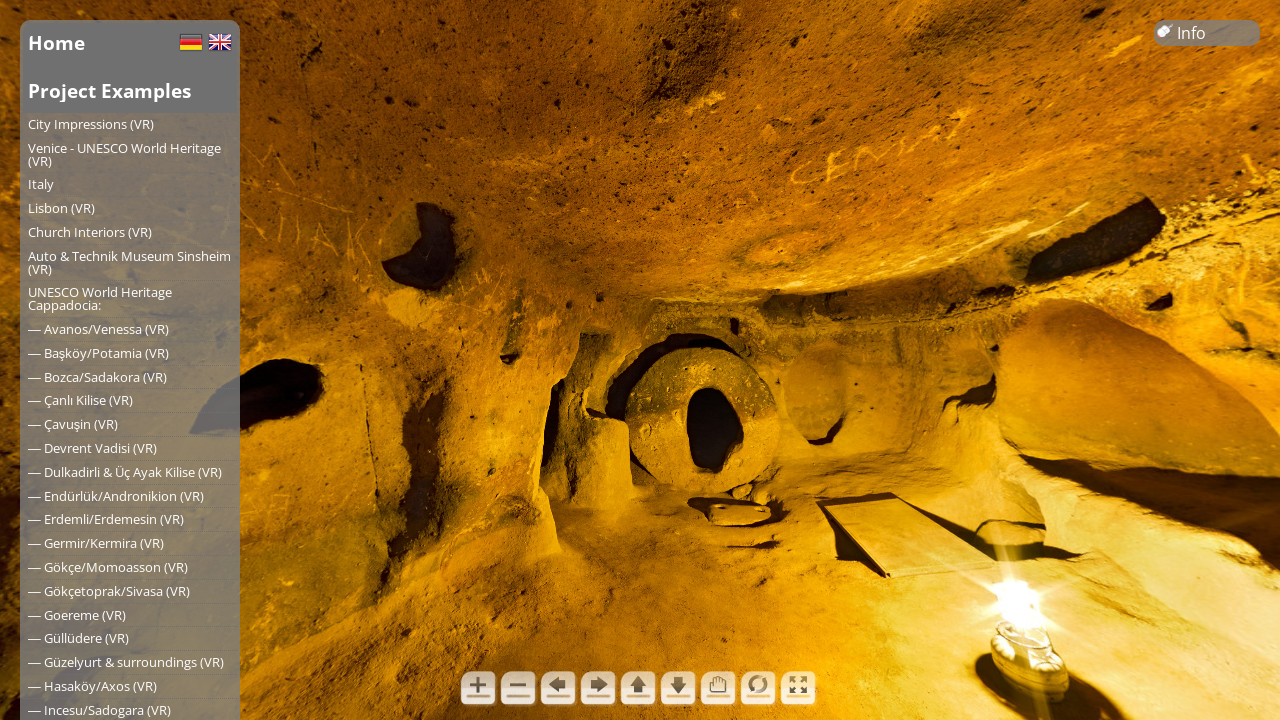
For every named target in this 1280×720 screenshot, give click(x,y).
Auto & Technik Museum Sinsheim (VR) (129, 262)
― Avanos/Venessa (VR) (98, 329)
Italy (41, 184)
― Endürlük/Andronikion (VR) (116, 496)
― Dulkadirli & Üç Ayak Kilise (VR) (125, 472)
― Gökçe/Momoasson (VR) (108, 567)
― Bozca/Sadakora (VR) (97, 377)
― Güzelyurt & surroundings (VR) (126, 662)
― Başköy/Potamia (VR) (98, 353)
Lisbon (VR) (61, 208)
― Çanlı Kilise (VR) (80, 400)
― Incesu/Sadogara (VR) (99, 710)
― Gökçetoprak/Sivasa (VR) (109, 591)
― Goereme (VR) (77, 615)
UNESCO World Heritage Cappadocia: (100, 298)
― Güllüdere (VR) (78, 638)
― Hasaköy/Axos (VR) (92, 686)
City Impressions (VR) (91, 124)
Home (56, 42)
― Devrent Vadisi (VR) (92, 448)
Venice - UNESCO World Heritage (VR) (124, 154)
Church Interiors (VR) (90, 232)
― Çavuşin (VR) (73, 424)
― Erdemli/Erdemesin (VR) (106, 519)
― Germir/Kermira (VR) (96, 543)
